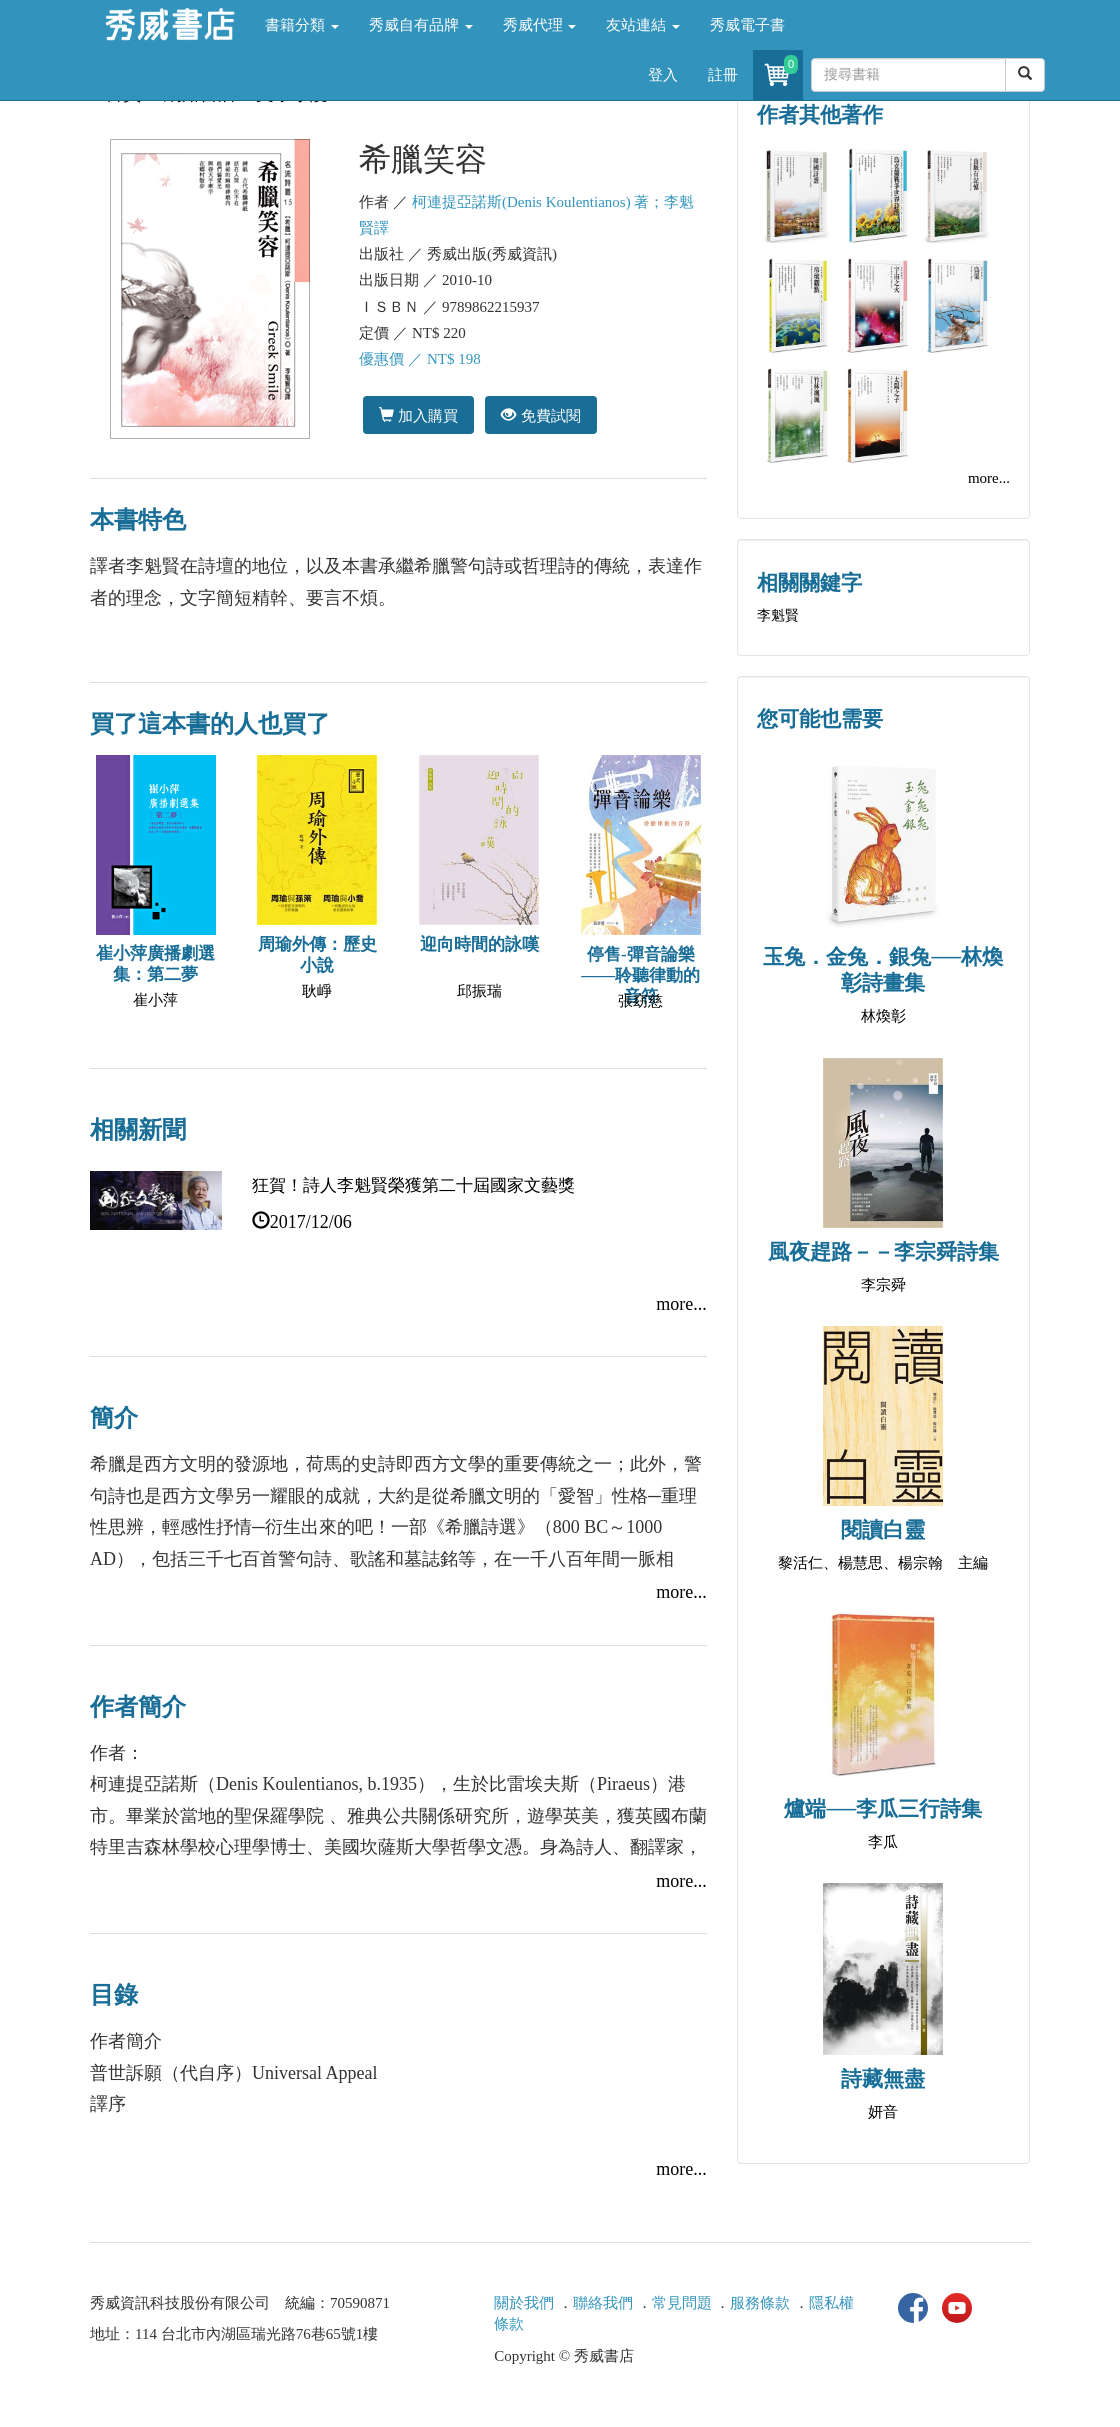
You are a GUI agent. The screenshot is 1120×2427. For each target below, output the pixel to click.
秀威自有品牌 (421, 25)
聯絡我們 (603, 2303)
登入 (663, 75)
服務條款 (760, 2303)
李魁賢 (778, 615)
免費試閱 (540, 415)
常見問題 (682, 2303)
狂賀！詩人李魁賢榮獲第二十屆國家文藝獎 (413, 1185)
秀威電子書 (747, 25)
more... (681, 1304)
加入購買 (418, 415)
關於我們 (524, 2303)
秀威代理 (540, 25)
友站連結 (643, 25)
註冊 (723, 75)
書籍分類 (302, 25)
